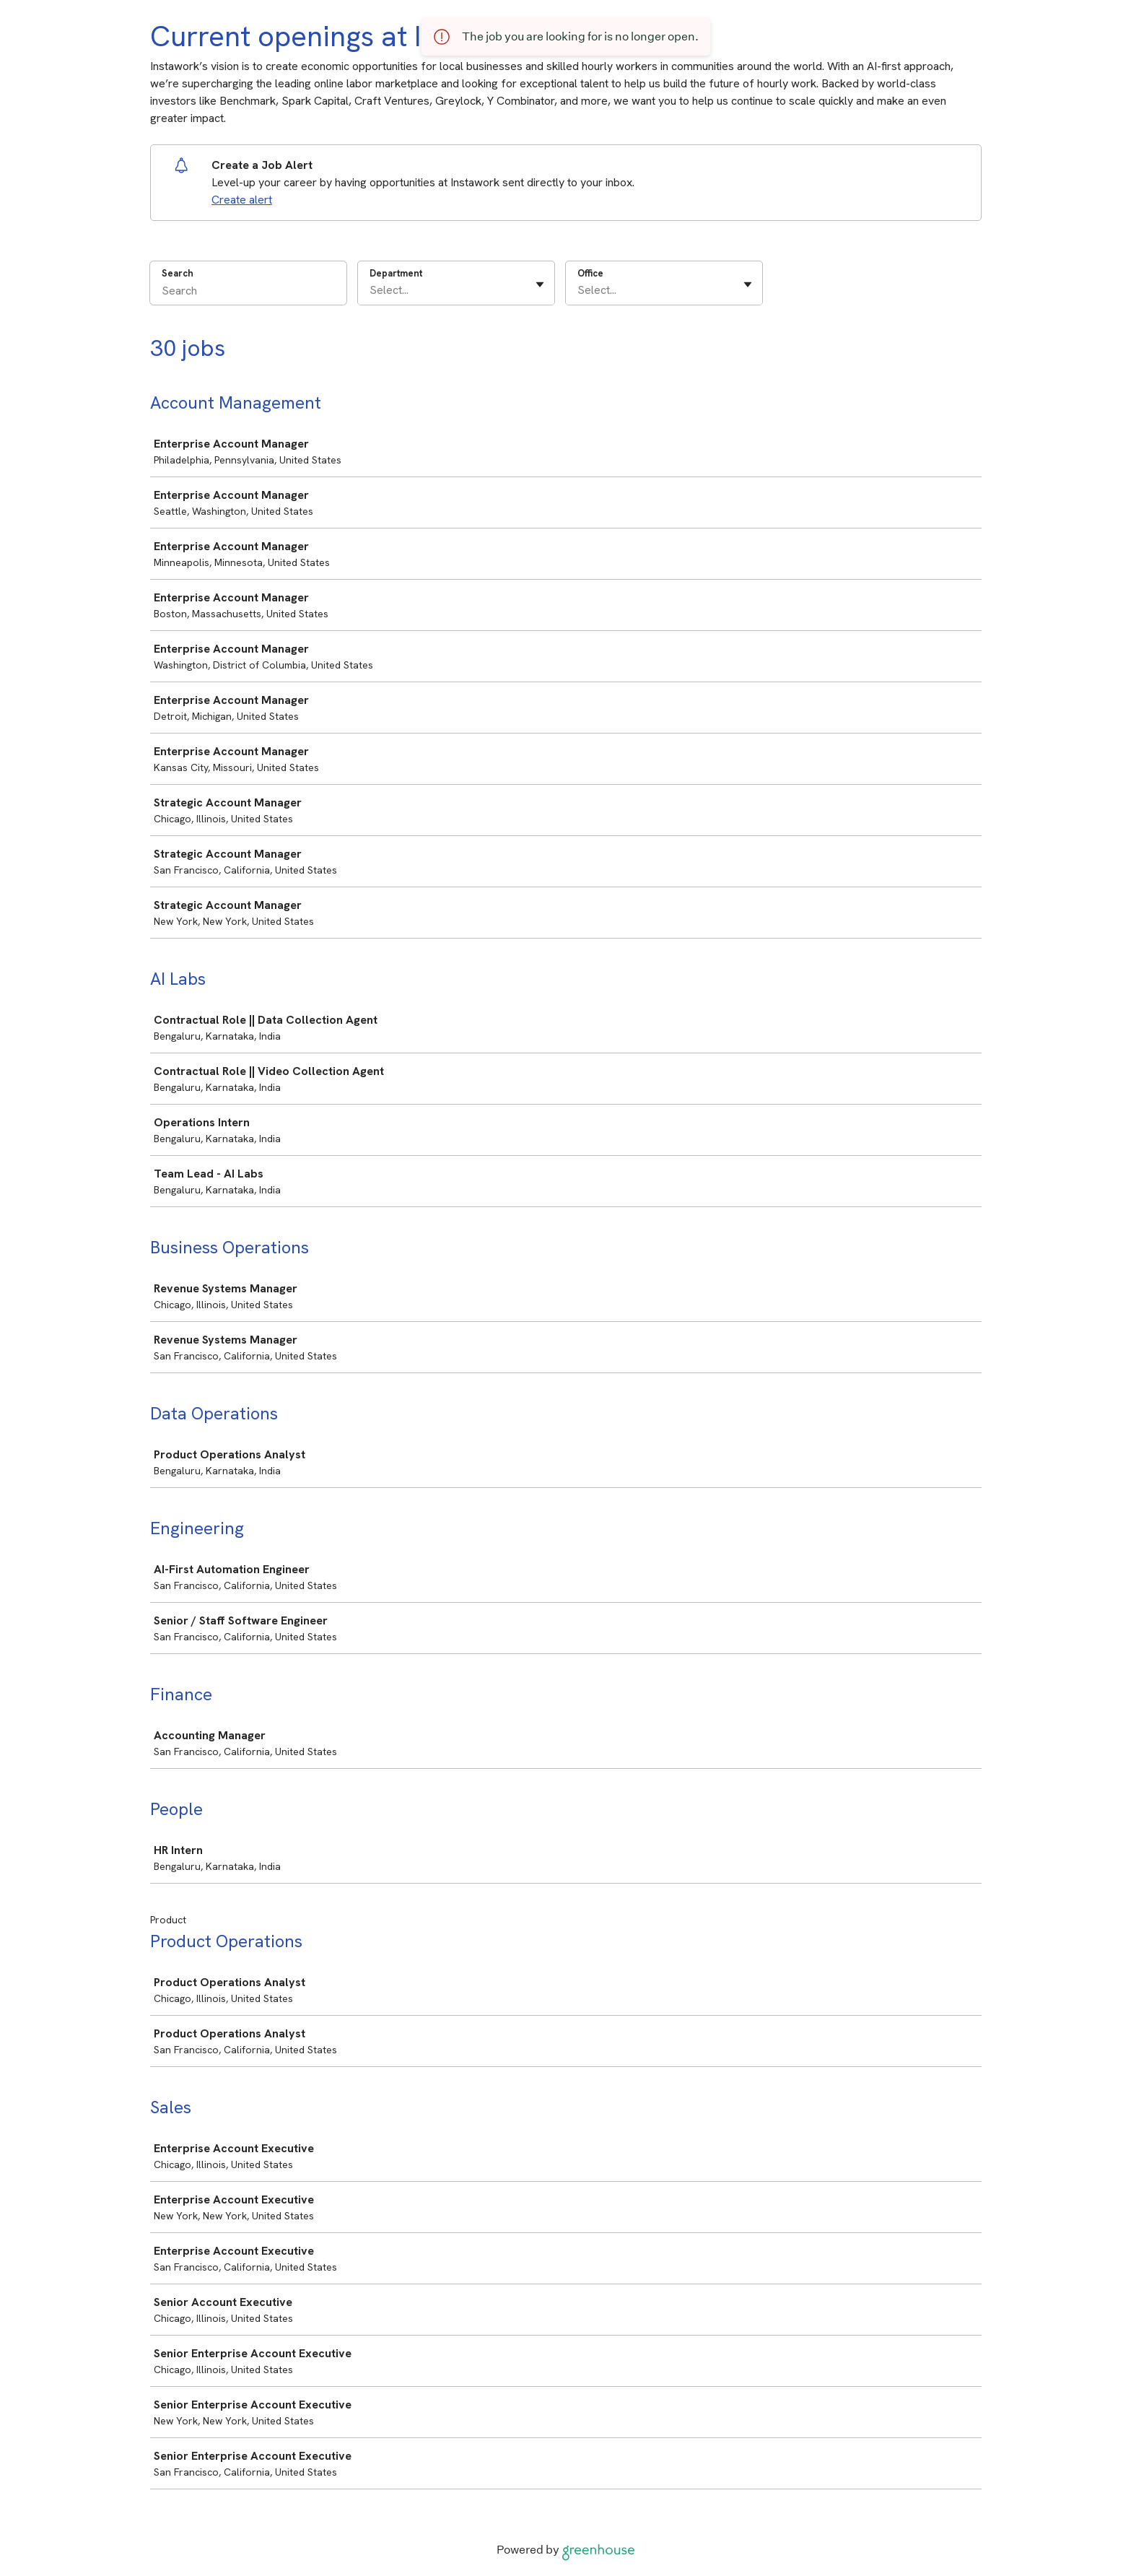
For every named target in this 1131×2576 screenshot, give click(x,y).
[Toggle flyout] (540, 284)
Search (178, 273)
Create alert (241, 199)
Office (590, 273)
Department (396, 273)
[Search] (248, 292)
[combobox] (371, 290)
